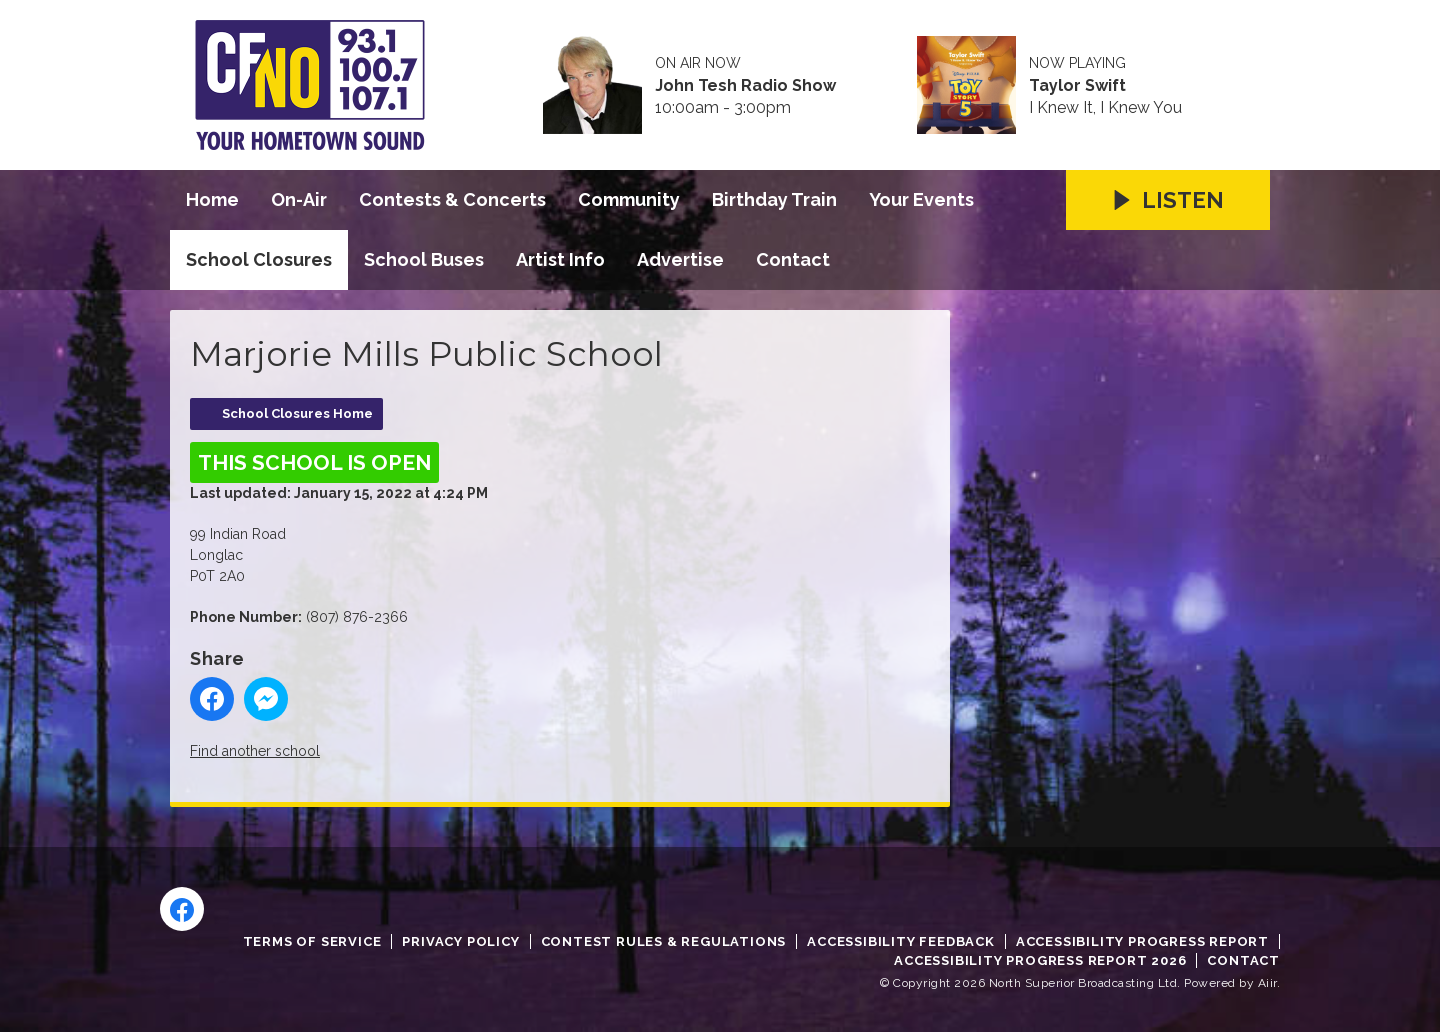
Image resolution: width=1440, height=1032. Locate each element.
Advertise (680, 259)
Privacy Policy (460, 941)
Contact (793, 259)
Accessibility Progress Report (1142, 941)
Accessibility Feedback (901, 941)
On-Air (299, 199)
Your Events (921, 199)
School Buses (424, 259)
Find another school (255, 751)
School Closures (259, 259)
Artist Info (560, 259)
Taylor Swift (1077, 86)
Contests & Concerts (452, 199)
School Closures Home (297, 413)
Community (629, 199)
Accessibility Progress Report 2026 (1040, 960)
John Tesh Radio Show (745, 86)
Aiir (1267, 983)
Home (212, 199)
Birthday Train (774, 199)
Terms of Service (312, 941)
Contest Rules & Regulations (664, 941)
